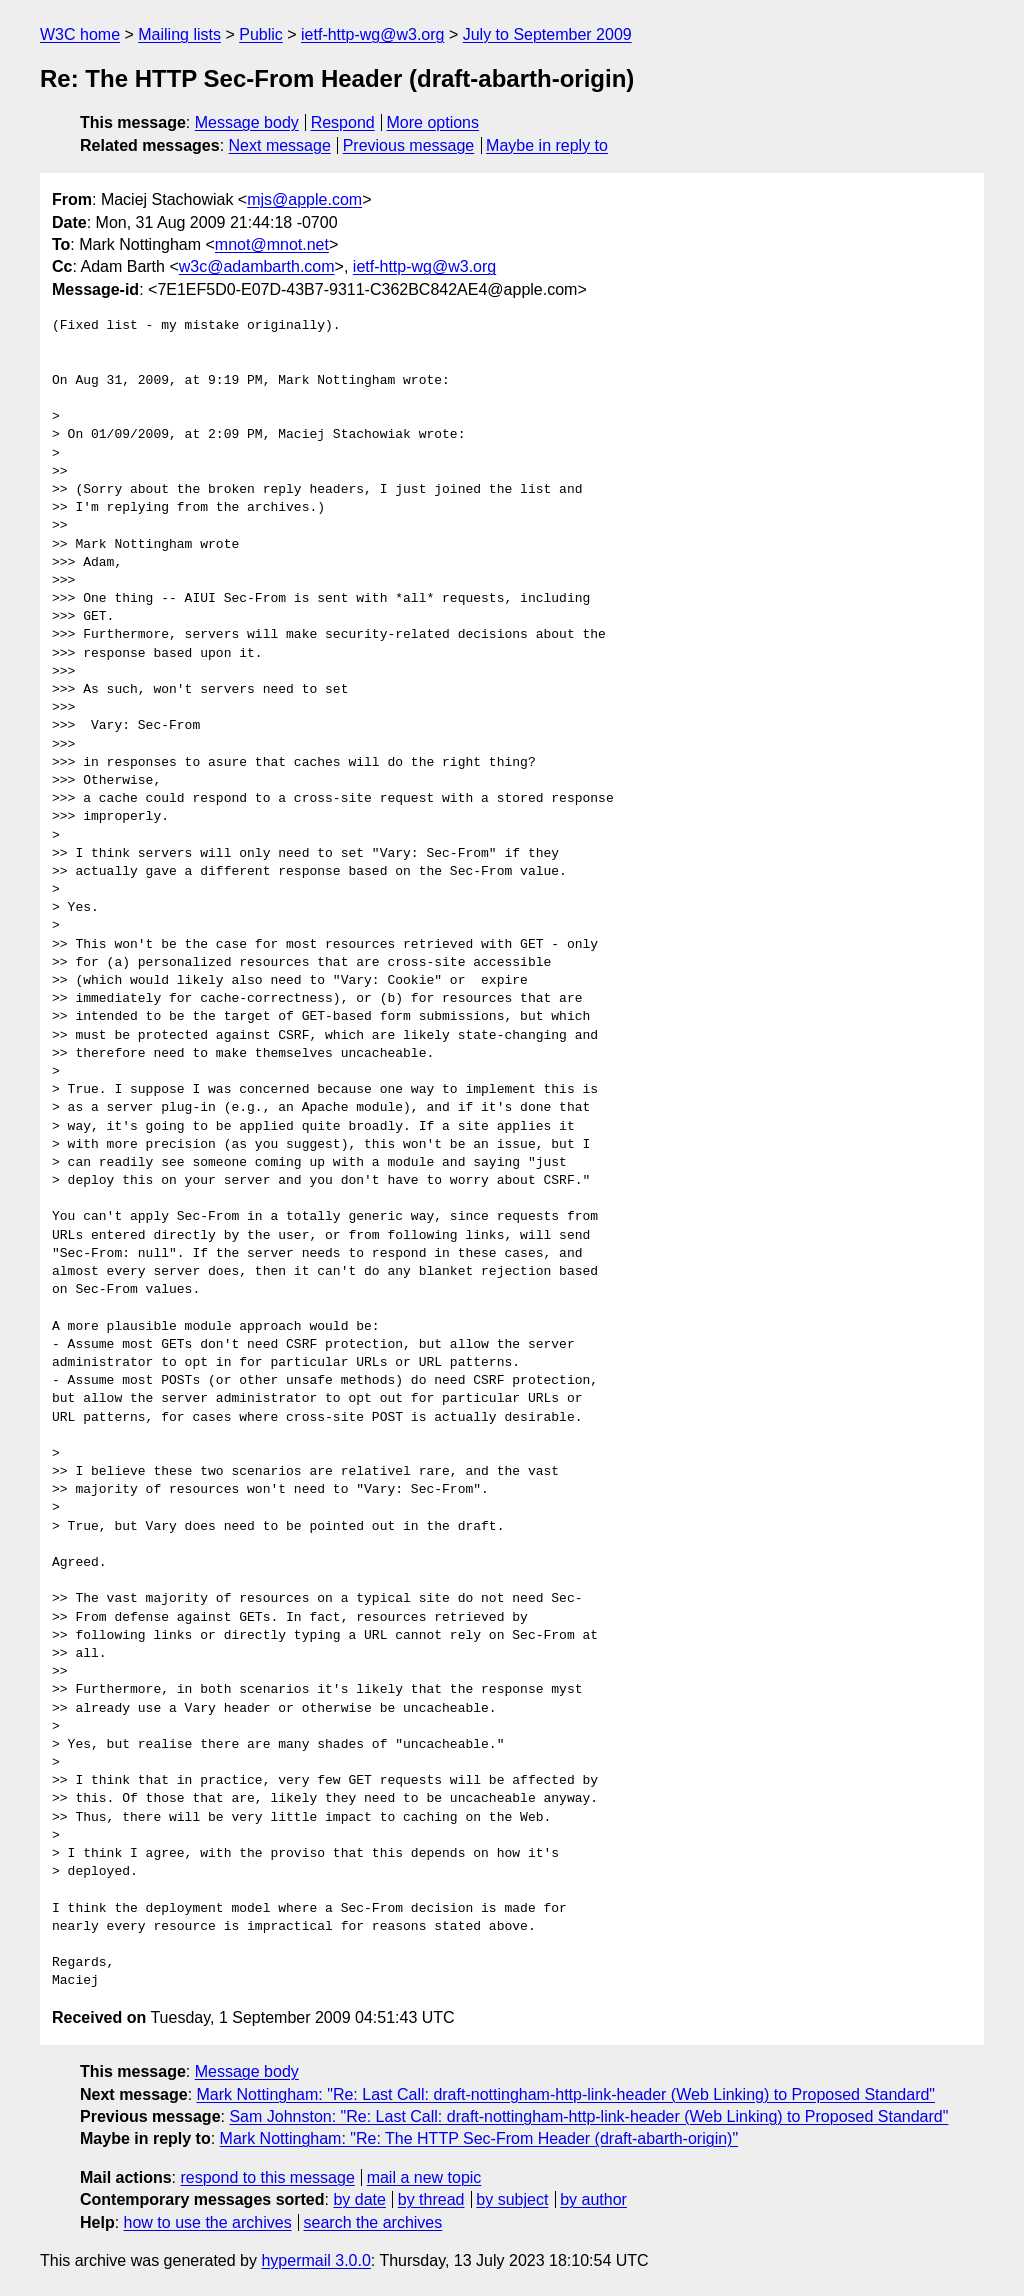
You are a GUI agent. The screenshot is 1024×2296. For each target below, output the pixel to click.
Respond (343, 122)
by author (593, 2199)
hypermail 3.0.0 (315, 2260)
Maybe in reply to (547, 145)
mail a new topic (424, 2177)
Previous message (409, 145)
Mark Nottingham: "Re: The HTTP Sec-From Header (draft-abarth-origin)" (479, 2138)
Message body (247, 122)
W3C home (80, 34)
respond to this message (267, 2177)
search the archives (373, 2222)
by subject (512, 2199)
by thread (431, 2199)
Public (261, 34)
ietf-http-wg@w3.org (372, 34)
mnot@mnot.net (272, 244)
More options (433, 122)
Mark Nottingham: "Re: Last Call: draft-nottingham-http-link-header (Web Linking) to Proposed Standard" (566, 2094)
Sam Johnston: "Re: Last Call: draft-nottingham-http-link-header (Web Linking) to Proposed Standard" (588, 2116)
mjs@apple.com (304, 199)
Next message (280, 145)
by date (359, 2199)
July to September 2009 (547, 34)
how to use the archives (208, 2222)
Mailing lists (179, 34)
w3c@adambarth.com (257, 266)
